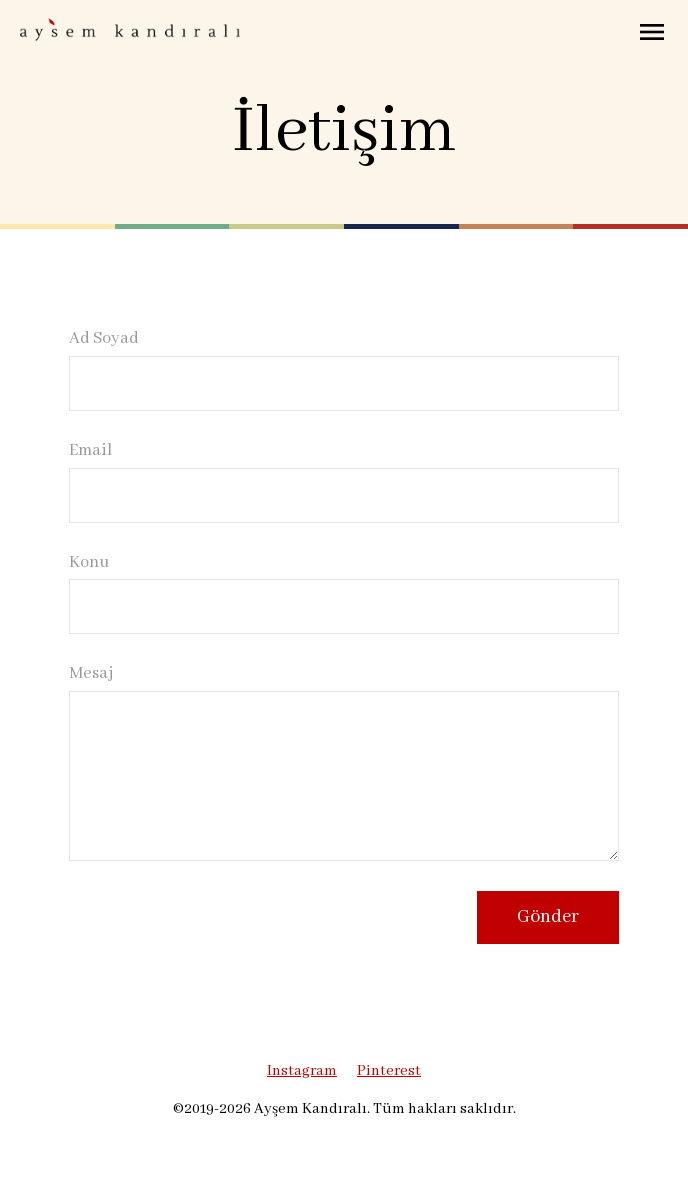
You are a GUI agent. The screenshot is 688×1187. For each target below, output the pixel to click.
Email (90, 451)
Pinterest (389, 1071)
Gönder (548, 917)
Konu (89, 563)
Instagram (302, 1071)
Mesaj (91, 674)
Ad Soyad (104, 339)
